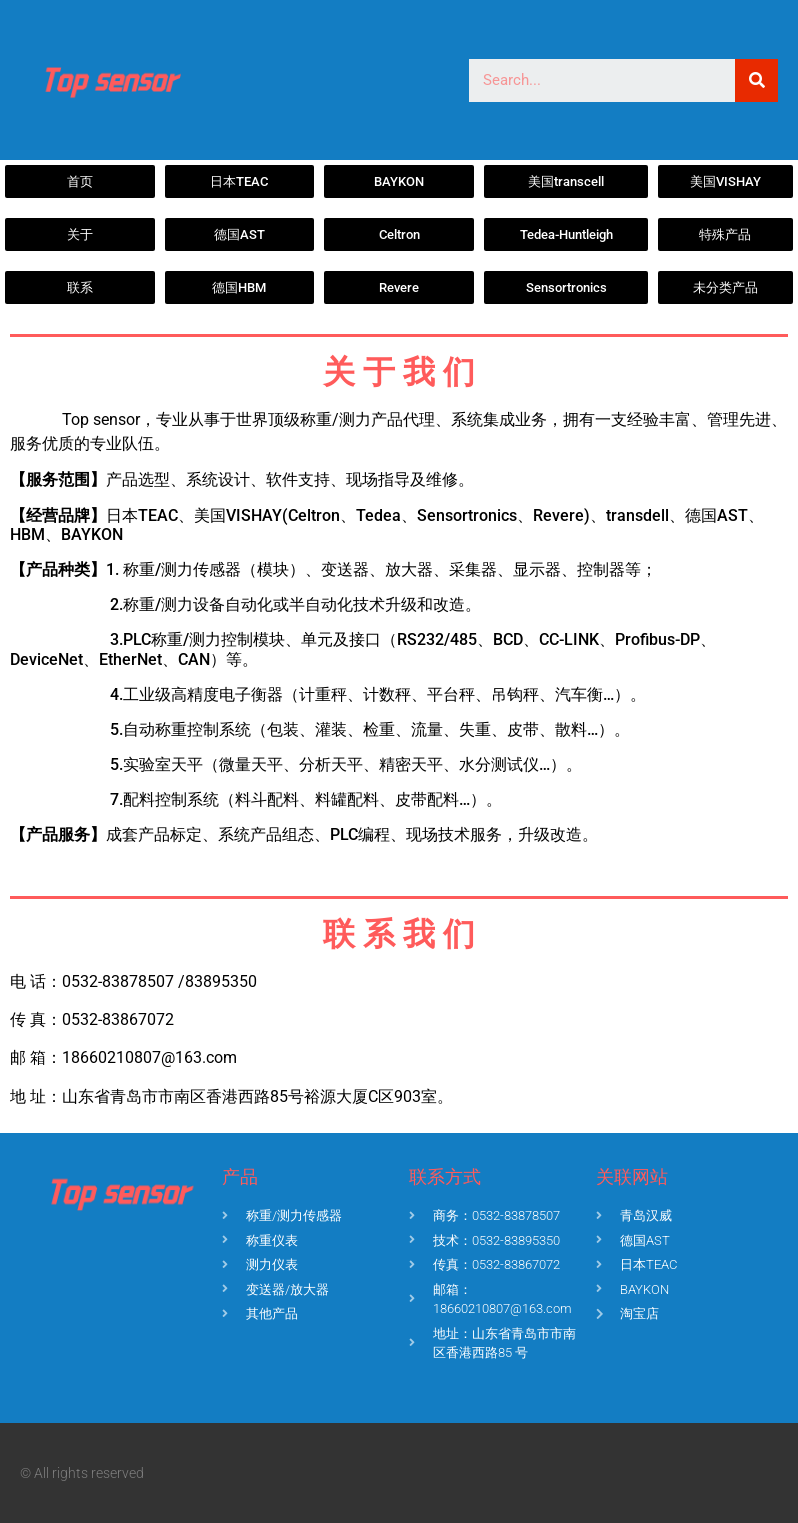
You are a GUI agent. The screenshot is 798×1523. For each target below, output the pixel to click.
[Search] (756, 80)
